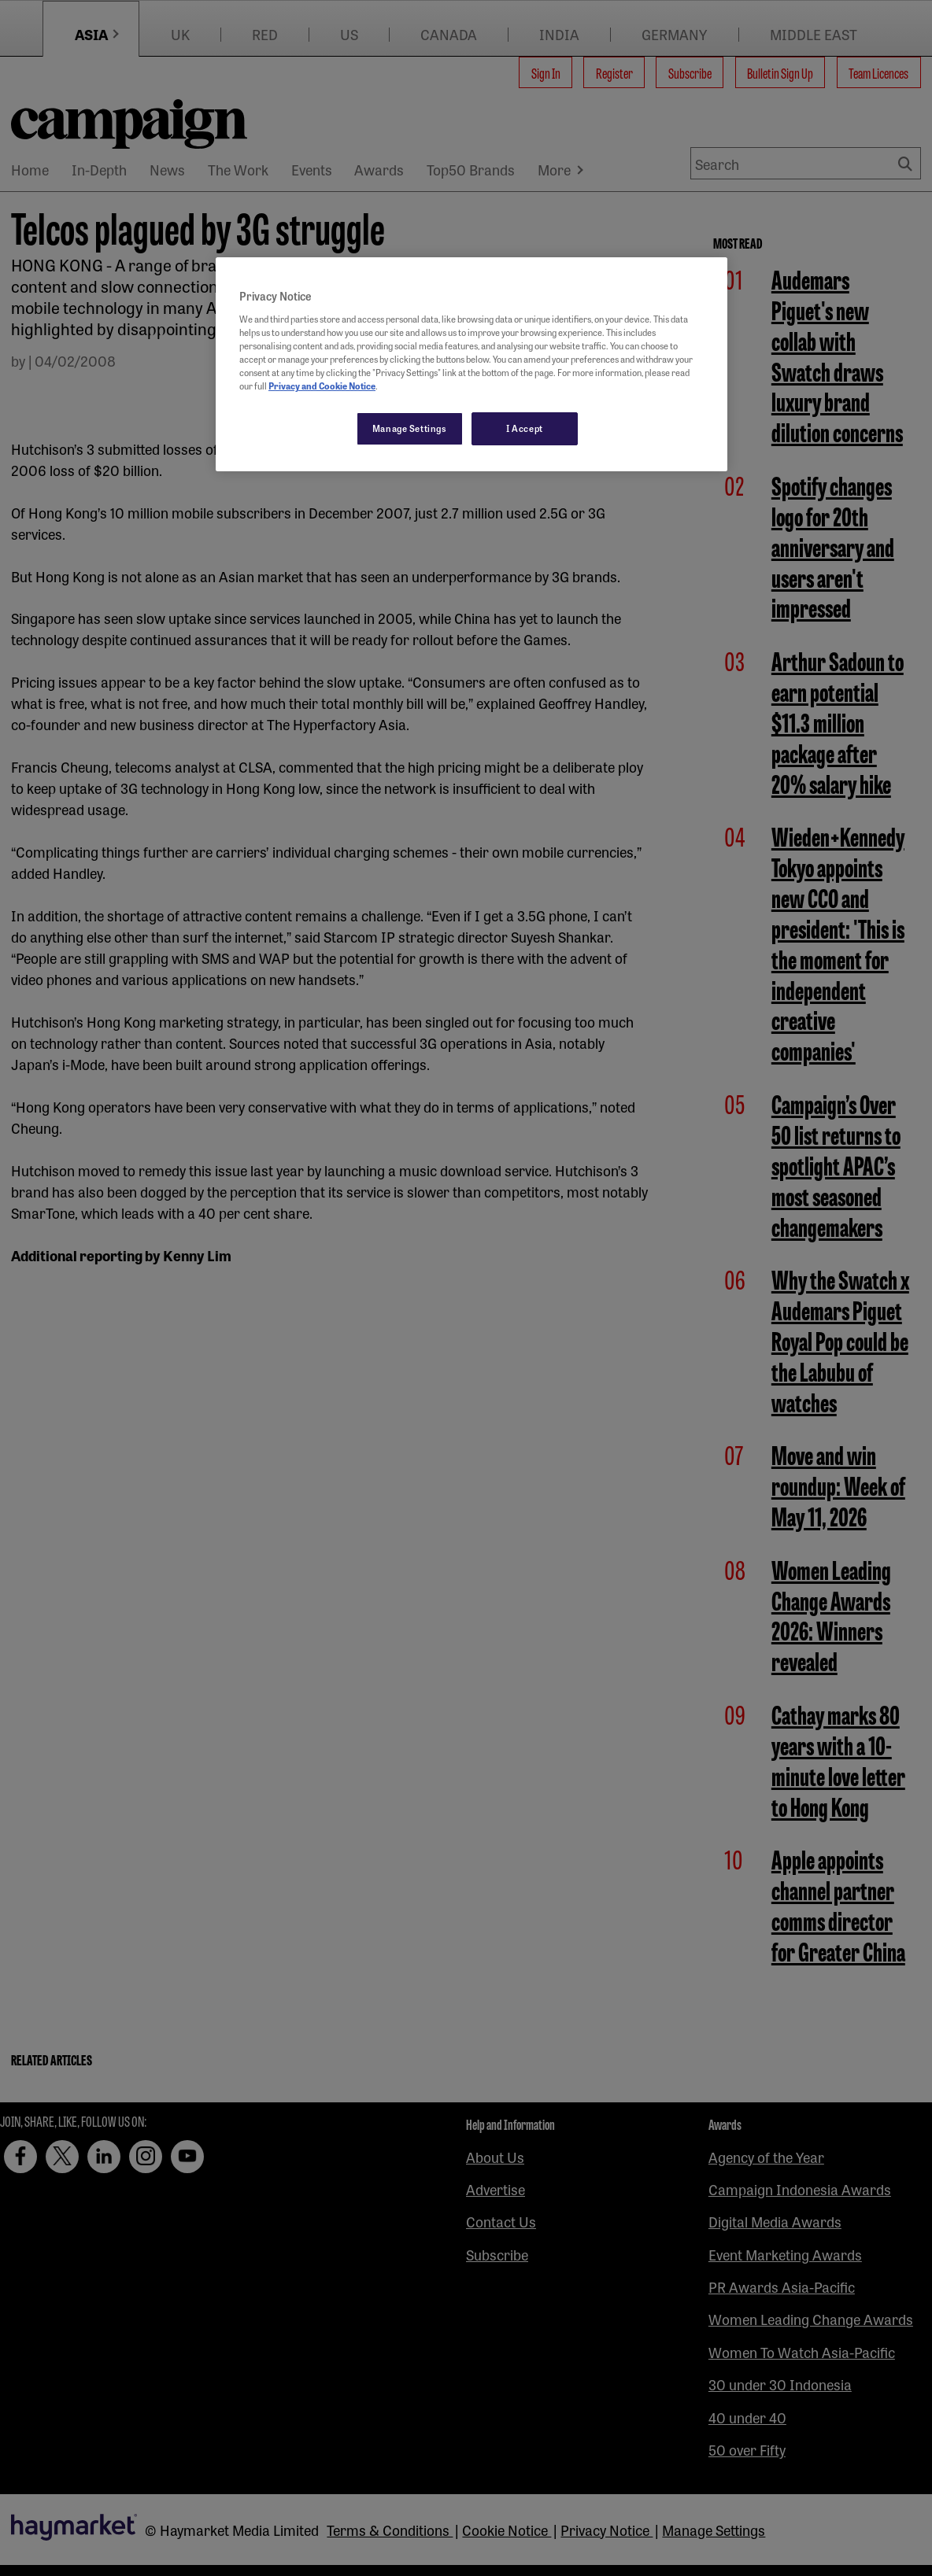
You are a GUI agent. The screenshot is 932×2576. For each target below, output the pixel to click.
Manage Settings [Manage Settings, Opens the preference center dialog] (409, 428)
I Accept (524, 428)
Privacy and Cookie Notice (321, 385)
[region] (471, 364)
